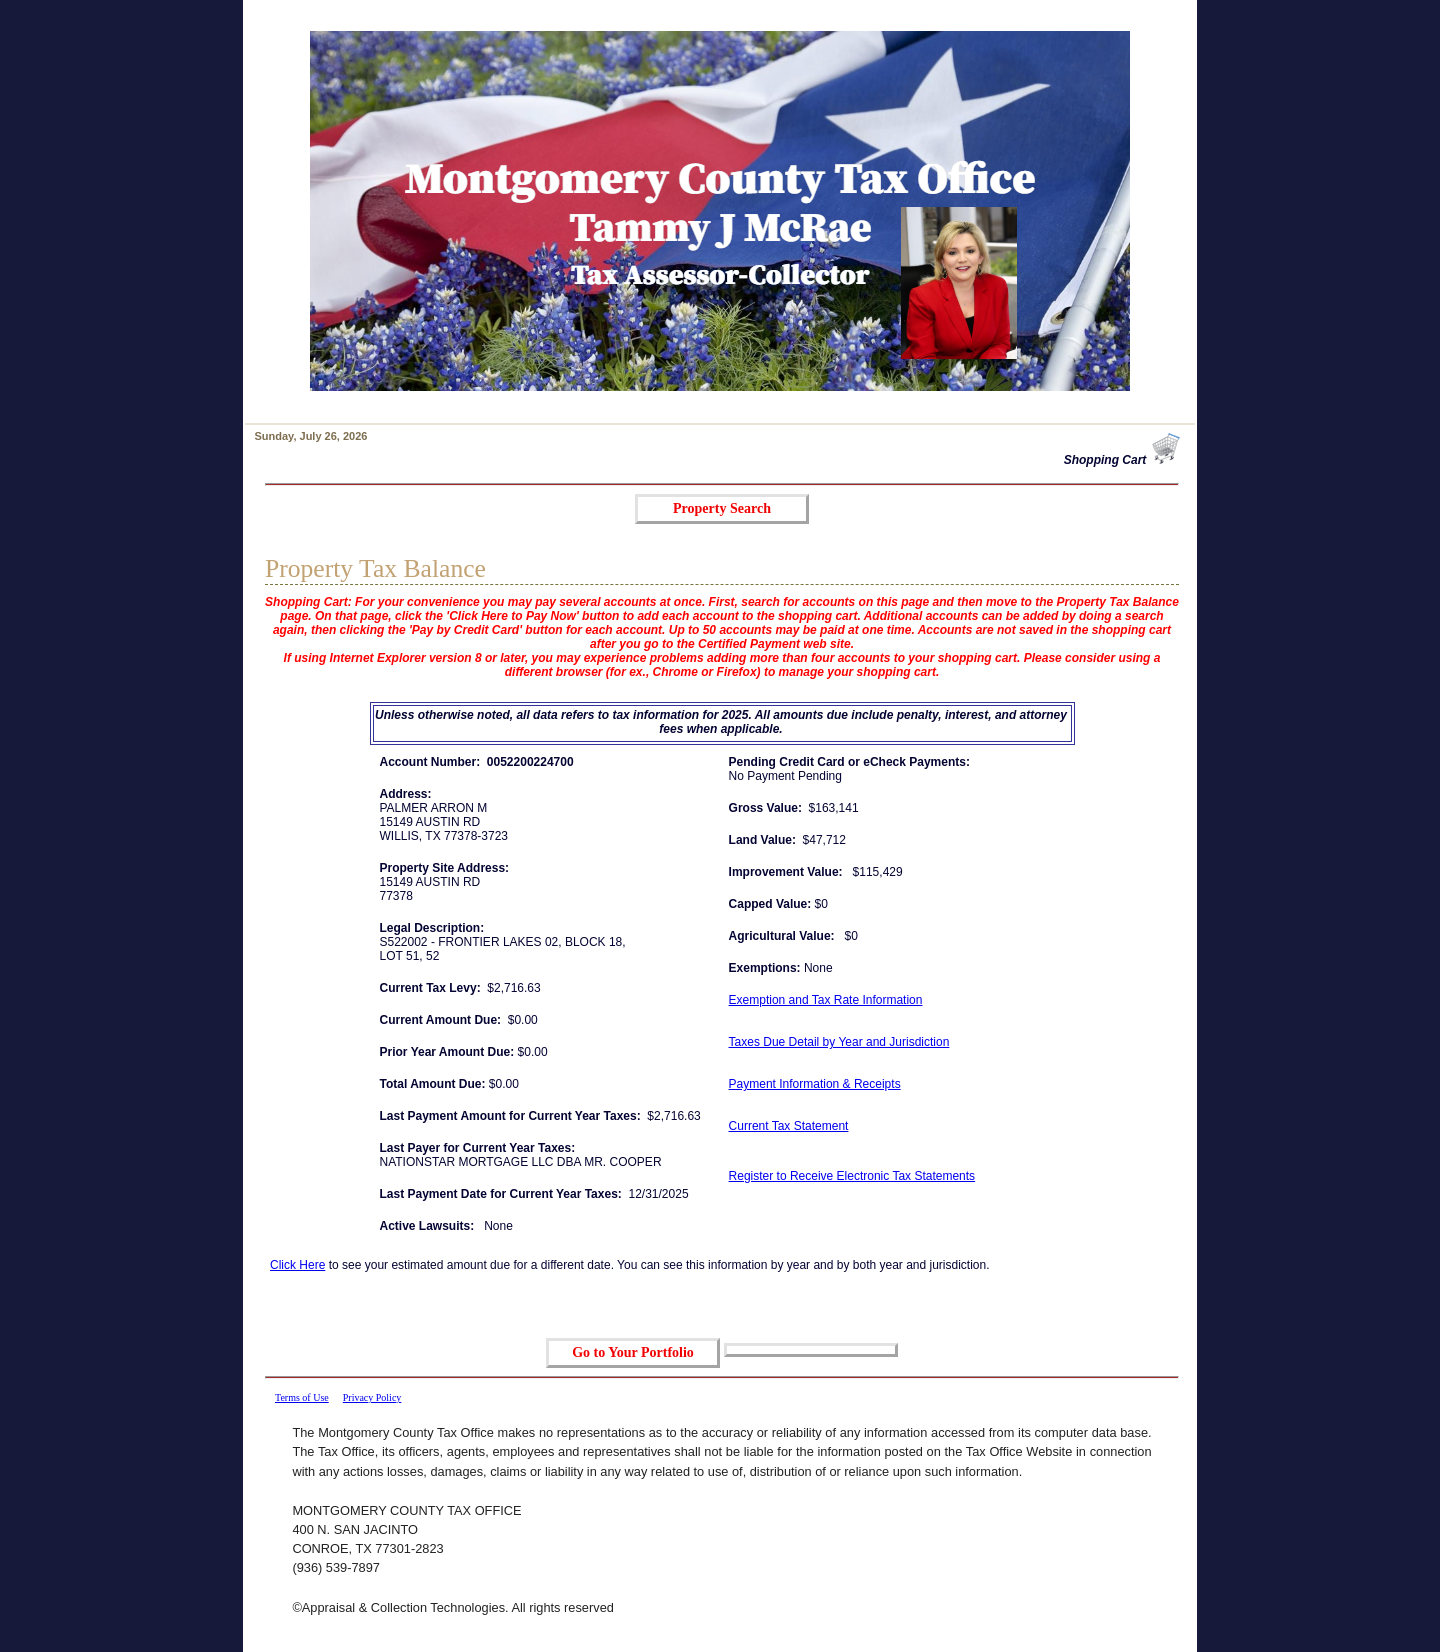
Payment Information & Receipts (815, 1084)
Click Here (297, 1265)
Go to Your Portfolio (633, 1352)
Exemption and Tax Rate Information (826, 1000)
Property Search (722, 508)
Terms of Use (302, 1397)
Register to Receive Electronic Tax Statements (852, 1176)
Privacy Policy (372, 1397)
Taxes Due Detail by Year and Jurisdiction (839, 1042)
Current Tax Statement (789, 1126)
